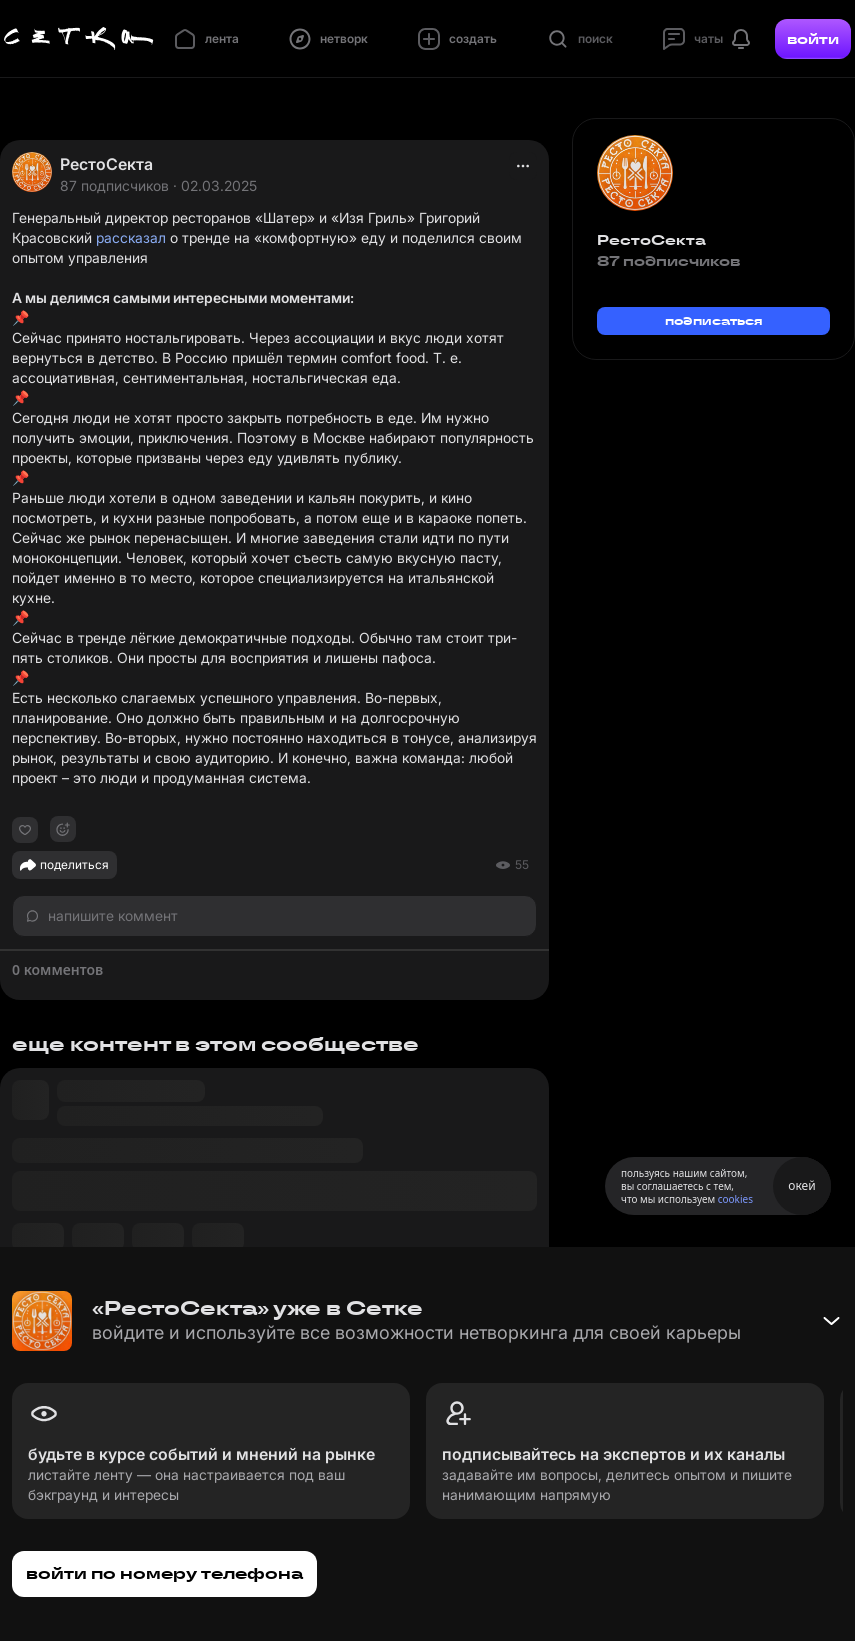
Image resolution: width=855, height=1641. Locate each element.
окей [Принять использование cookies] (801, 1185)
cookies (735, 1199)
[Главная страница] (79, 39)
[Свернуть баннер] (831, 1321)
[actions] (523, 166)
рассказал (131, 237)
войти (813, 39)
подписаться (714, 320)
